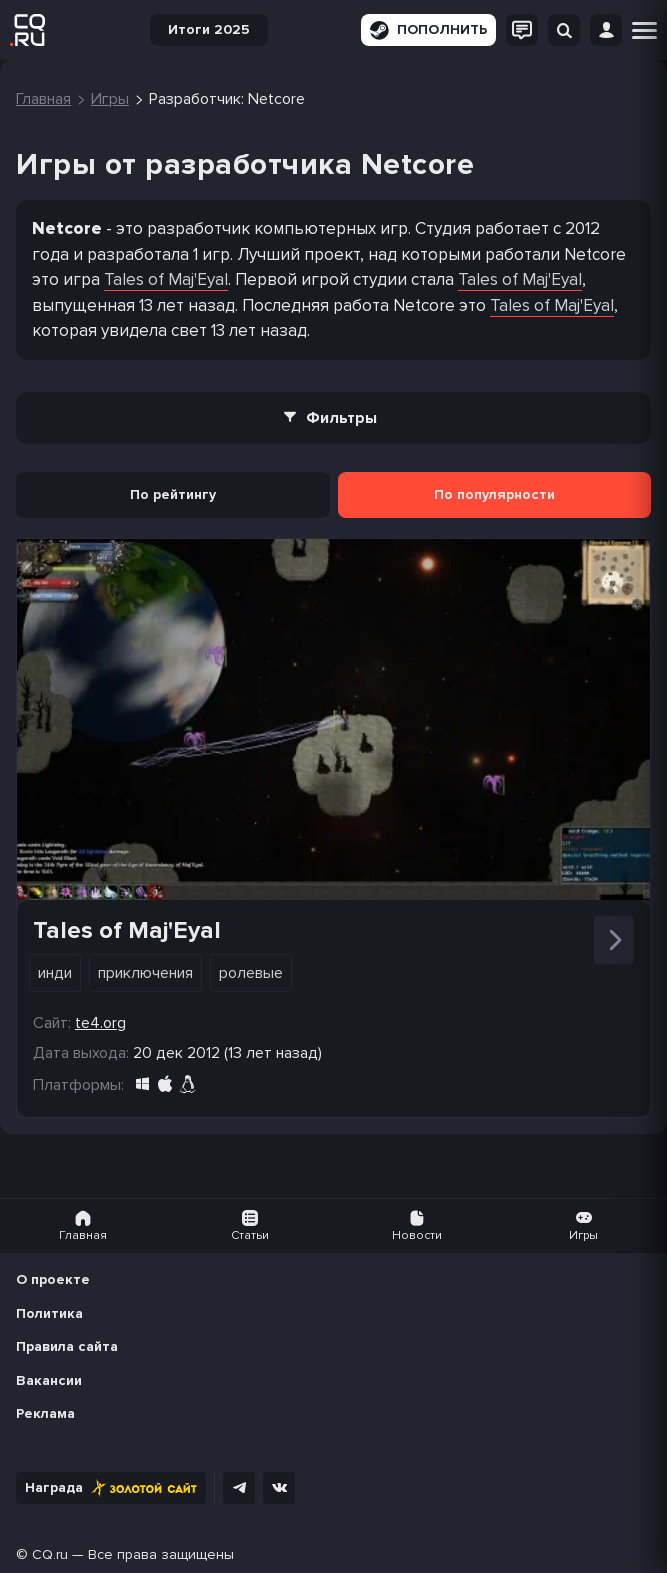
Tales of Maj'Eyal (166, 279)
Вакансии (49, 1380)
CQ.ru (50, 1554)
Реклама (45, 1413)
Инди (55, 973)
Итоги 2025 (209, 29)
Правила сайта (67, 1346)
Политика (49, 1313)
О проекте (53, 1279)
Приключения (145, 973)
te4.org (100, 1023)
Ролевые (251, 973)
